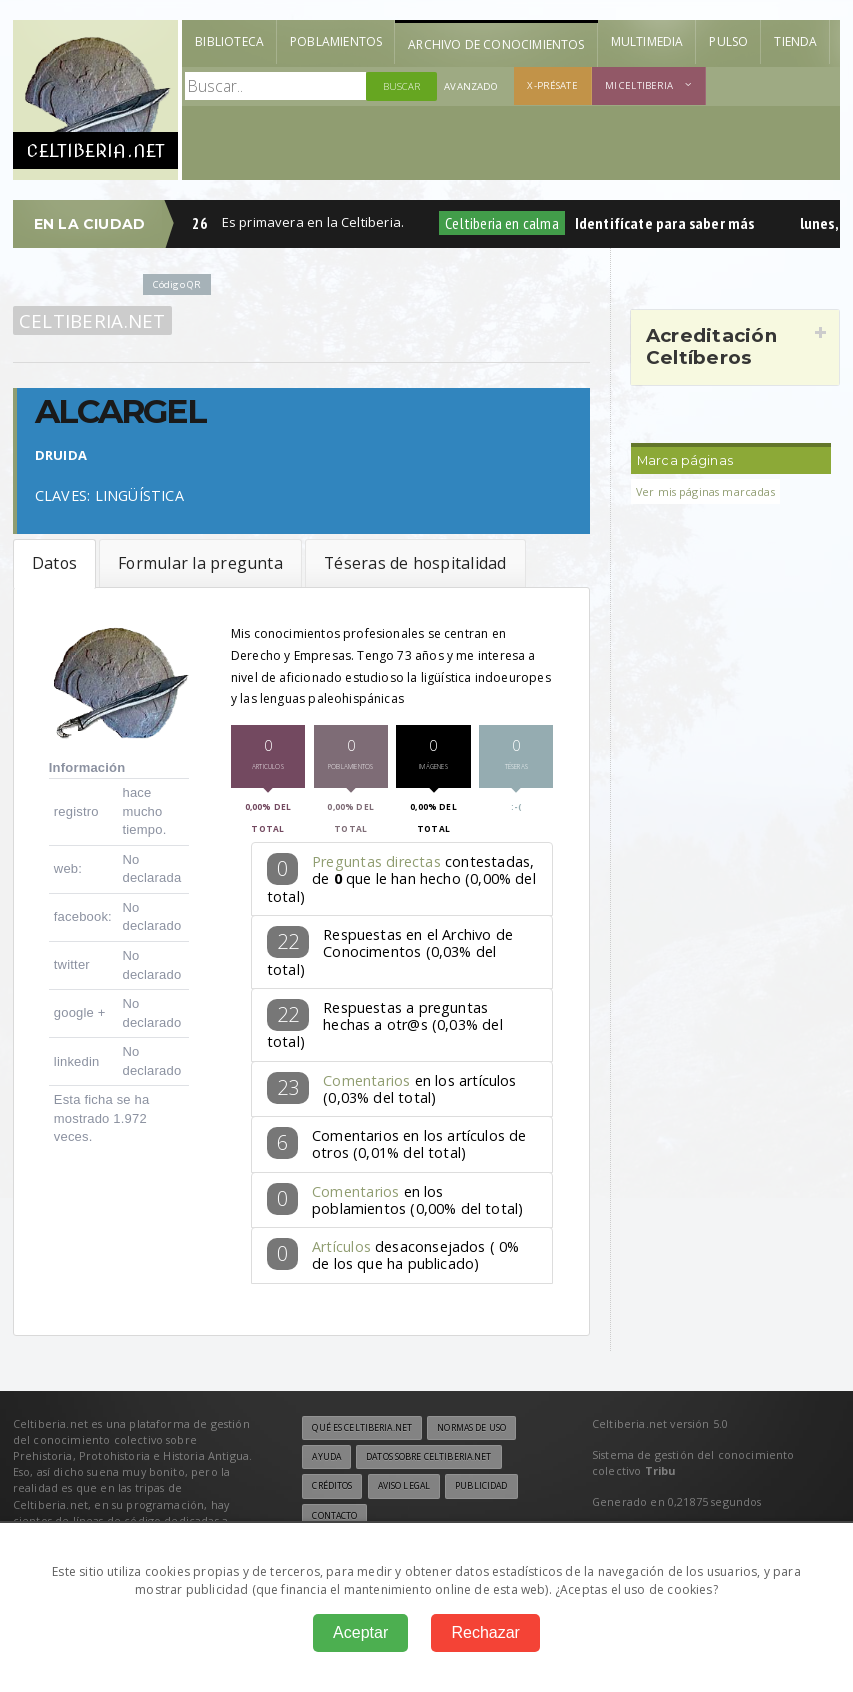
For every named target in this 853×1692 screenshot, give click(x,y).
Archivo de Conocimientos (496, 44)
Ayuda (326, 1457)
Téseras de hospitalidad (415, 563)
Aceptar (360, 1632)
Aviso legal (404, 1486)
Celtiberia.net (92, 320)
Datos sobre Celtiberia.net (428, 1457)
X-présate (552, 85)
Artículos (341, 1246)
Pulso (728, 41)
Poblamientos (336, 41)
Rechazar (485, 1632)
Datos (54, 563)
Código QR (177, 284)
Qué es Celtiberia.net (362, 1428)
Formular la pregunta (200, 563)
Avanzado (471, 86)
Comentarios (366, 1080)
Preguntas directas (376, 861)
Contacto (334, 1516)
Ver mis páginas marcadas (705, 491)
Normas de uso (471, 1428)
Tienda (795, 41)
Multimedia (647, 41)
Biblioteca (229, 41)
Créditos (332, 1486)
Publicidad (481, 1486)
